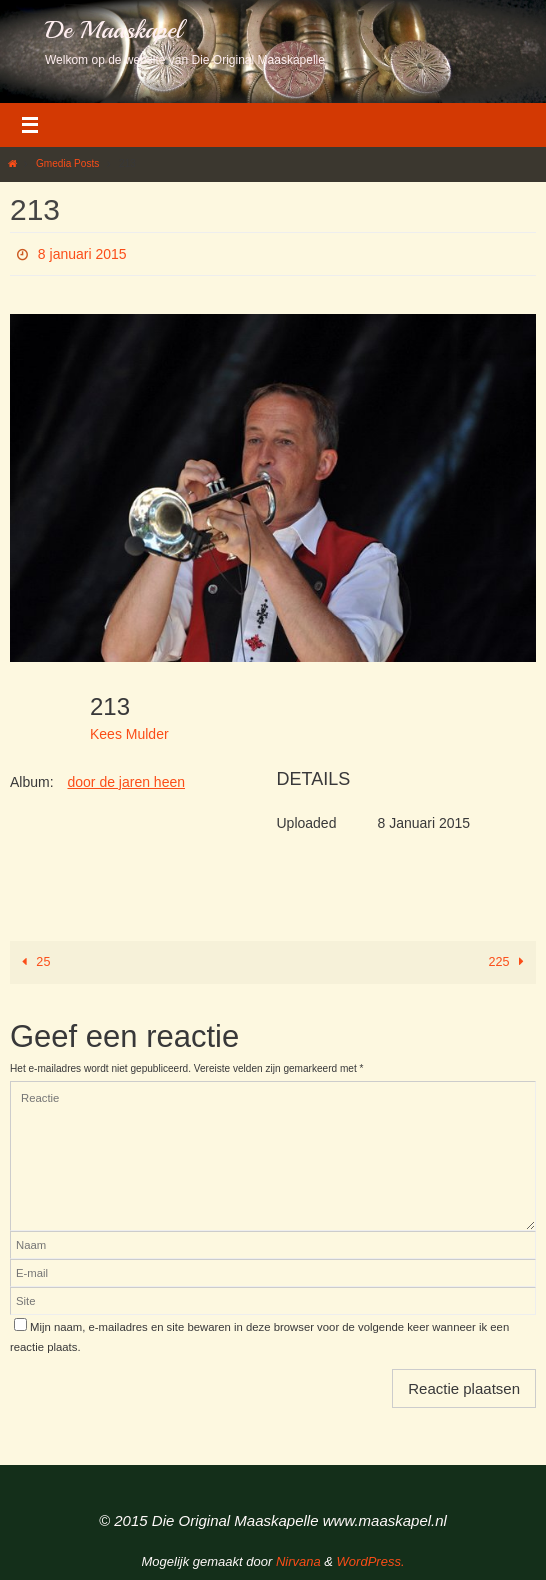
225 (510, 962)
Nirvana (298, 1561)
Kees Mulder (129, 734)
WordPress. (371, 1561)
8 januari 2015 (82, 254)
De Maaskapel (113, 30)
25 (32, 962)
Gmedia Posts (67, 163)
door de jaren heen (126, 782)
